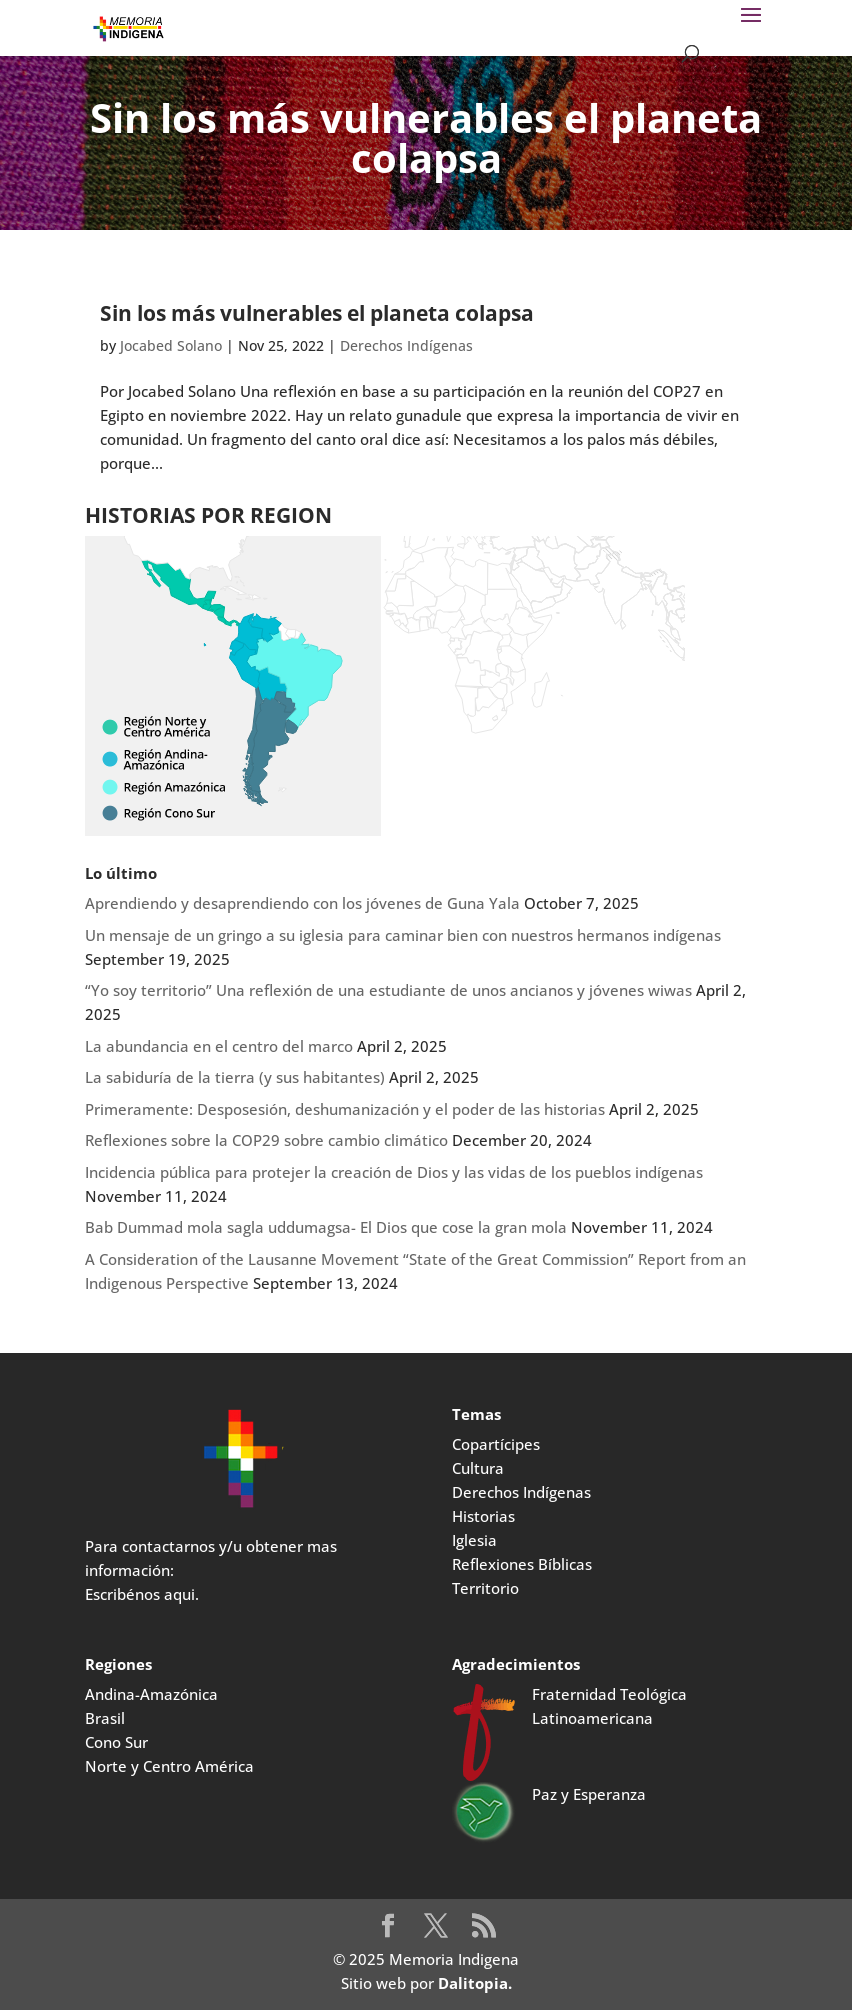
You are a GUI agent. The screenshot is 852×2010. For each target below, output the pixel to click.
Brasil (105, 1718)
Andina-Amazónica (151, 1694)
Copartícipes (496, 1444)
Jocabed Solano (171, 345)
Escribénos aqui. (142, 1594)
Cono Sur (116, 1742)
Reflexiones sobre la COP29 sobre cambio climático (266, 1140)
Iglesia (474, 1540)
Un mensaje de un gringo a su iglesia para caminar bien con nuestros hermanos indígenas (403, 935)
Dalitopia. (475, 1983)
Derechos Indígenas (406, 345)
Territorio (485, 1588)
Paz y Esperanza (589, 1794)
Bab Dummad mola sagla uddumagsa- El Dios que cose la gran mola (326, 1227)
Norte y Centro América (169, 1766)
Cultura (478, 1468)
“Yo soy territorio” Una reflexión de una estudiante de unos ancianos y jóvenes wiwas (388, 990)
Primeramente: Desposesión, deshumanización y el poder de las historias (345, 1109)
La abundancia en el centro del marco (219, 1046)
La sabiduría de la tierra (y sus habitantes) (235, 1077)
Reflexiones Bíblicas (522, 1564)
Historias (483, 1516)
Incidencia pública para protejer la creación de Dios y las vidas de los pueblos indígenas (394, 1172)
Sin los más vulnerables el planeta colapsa (317, 313)
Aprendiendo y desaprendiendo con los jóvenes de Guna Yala (302, 903)
